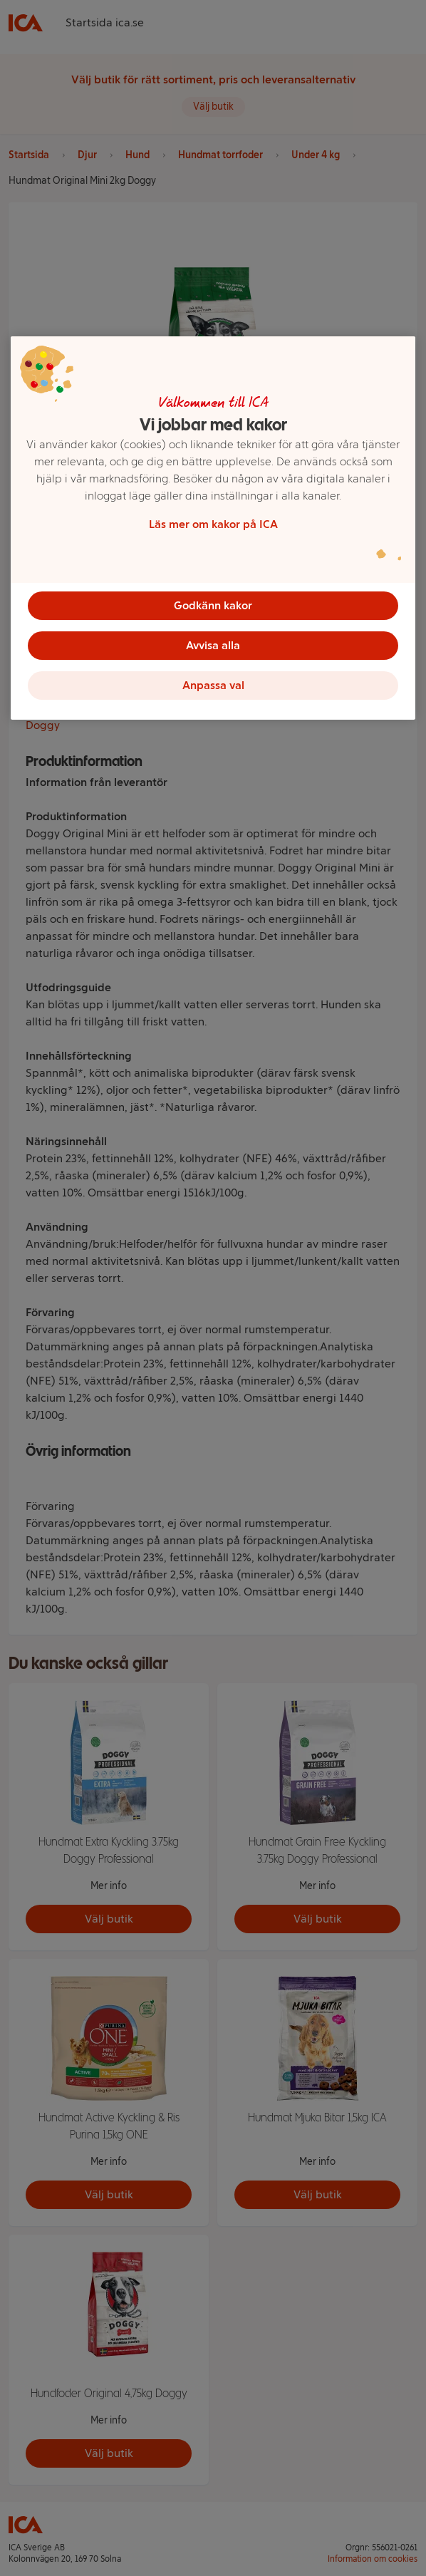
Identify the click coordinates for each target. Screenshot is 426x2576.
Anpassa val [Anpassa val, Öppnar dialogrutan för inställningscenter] (213, 685)
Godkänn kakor (213, 605)
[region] (213, 528)
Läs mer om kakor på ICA (213, 524)
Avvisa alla (213, 645)
